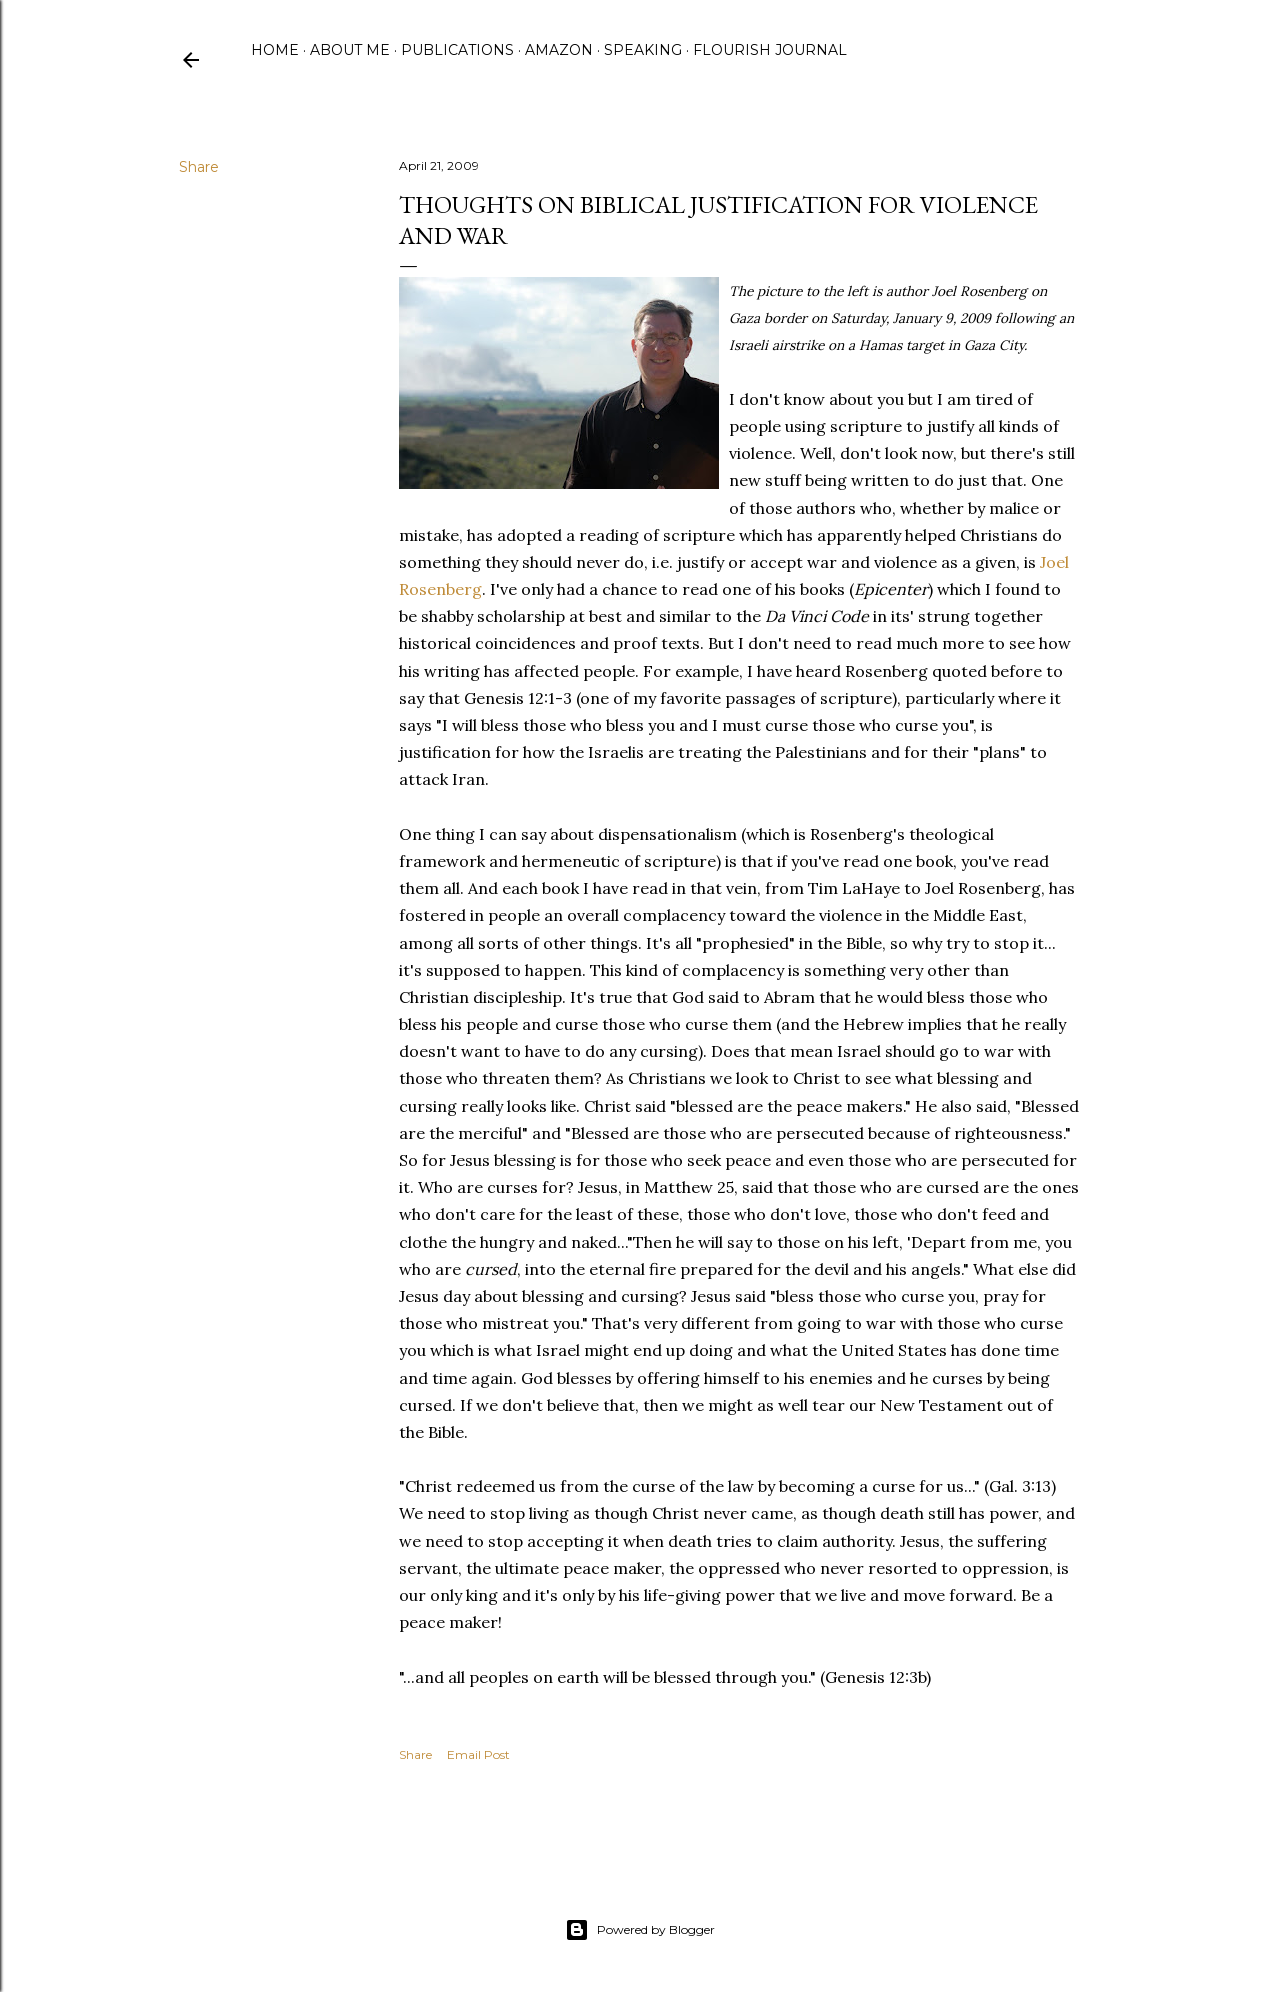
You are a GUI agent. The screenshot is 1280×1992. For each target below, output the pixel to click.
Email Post (478, 1754)
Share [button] (199, 167)
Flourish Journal (770, 50)
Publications (457, 50)
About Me (350, 50)
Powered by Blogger (640, 1930)
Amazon (559, 50)
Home (275, 50)
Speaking (643, 50)
